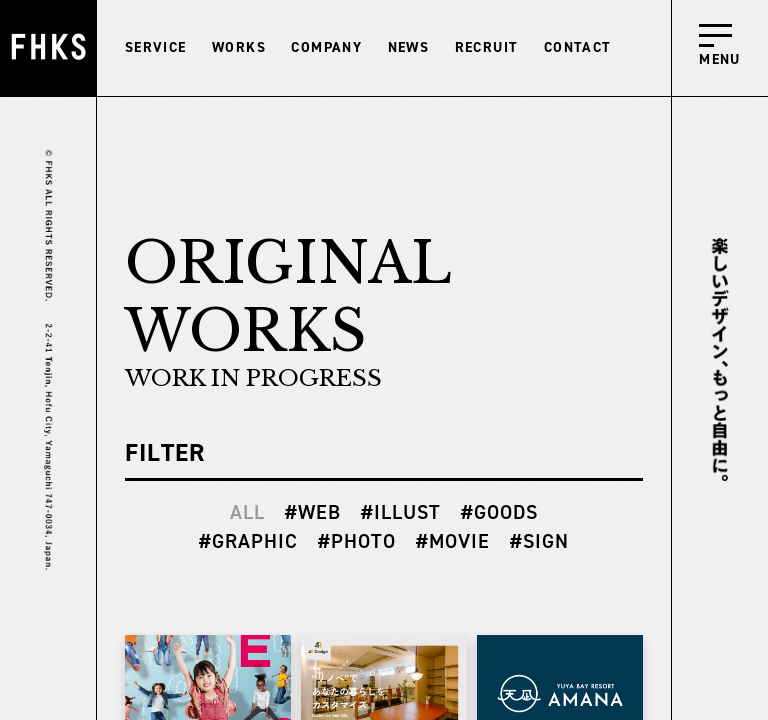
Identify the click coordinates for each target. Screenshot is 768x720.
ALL (247, 512)
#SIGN (539, 541)
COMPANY (326, 47)
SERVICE (156, 47)
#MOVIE (453, 541)
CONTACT (578, 47)
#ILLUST (401, 512)
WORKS (239, 47)
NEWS (409, 47)
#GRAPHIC (248, 541)
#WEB (313, 512)
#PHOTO (357, 541)
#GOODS (499, 512)
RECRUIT (487, 47)
